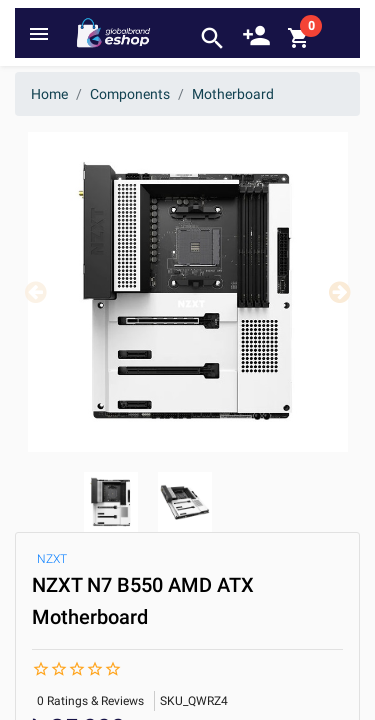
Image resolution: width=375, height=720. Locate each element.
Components (130, 94)
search (212, 38)
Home (49, 94)
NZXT (52, 559)
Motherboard (233, 94)
